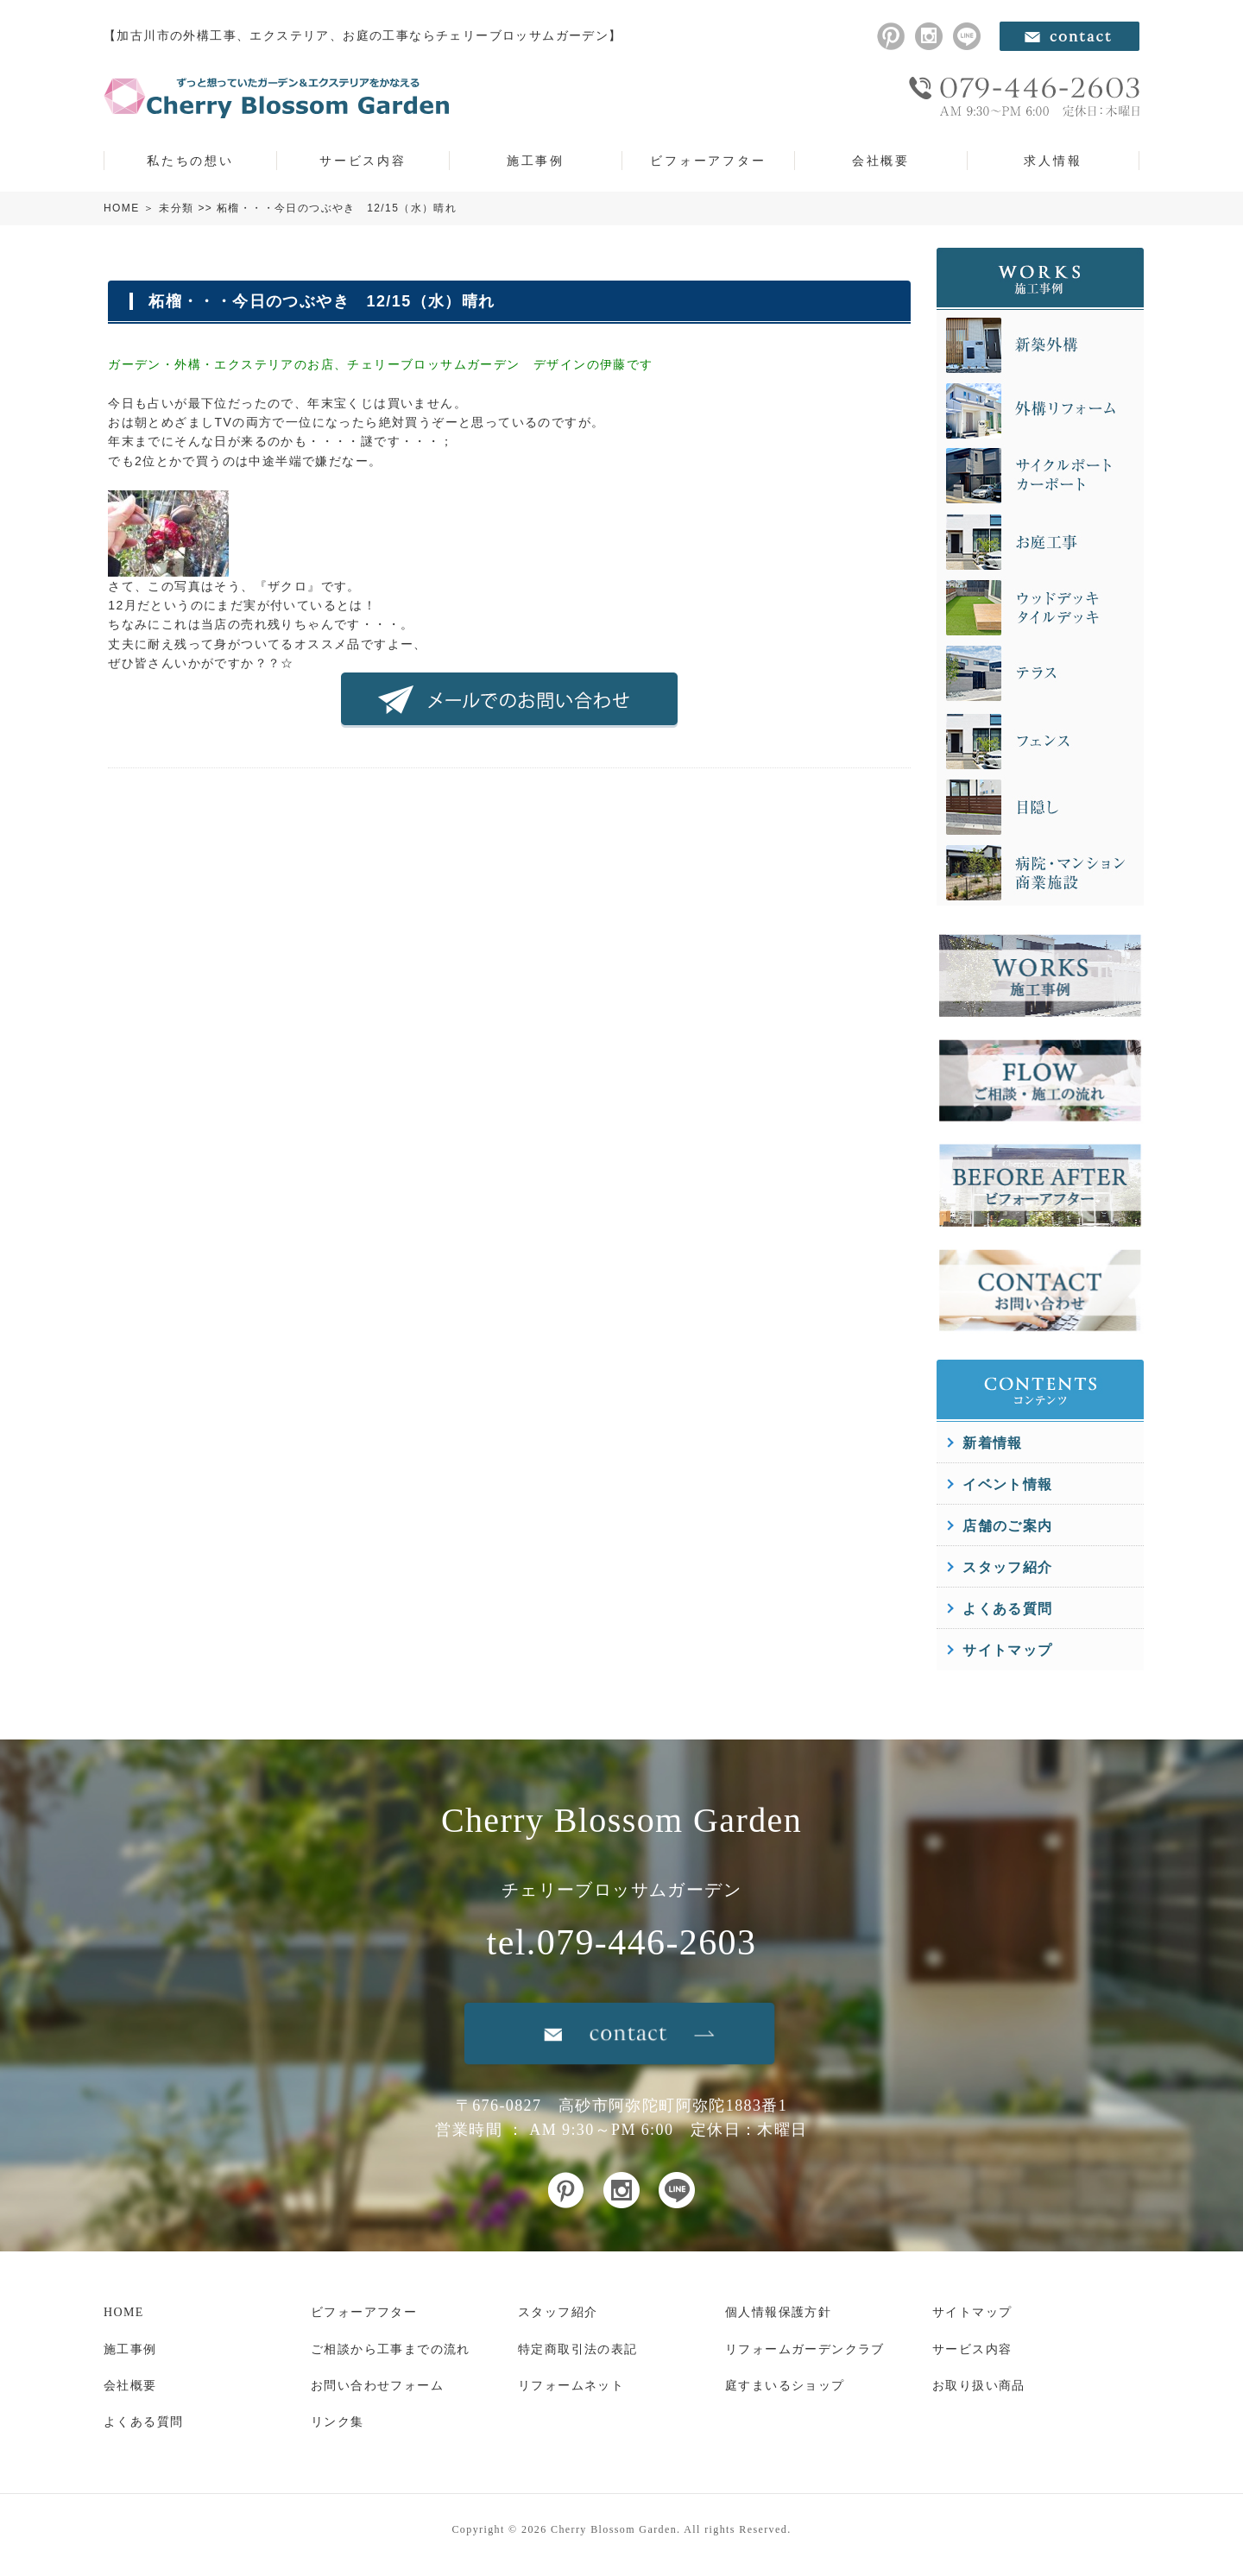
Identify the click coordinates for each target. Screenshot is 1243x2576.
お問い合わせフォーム (377, 2385)
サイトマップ (1007, 1650)
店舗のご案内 (1007, 1525)
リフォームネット (571, 2385)
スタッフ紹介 (1007, 1567)
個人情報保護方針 (778, 2312)
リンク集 (337, 2421)
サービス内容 (363, 160)
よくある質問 (1007, 1608)
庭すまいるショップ (785, 2385)
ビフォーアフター (708, 160)
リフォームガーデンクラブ (805, 2349)
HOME (122, 208)
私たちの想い (190, 160)
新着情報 (992, 1443)
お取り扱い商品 (978, 2385)
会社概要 (881, 160)
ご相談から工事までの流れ (390, 2349)
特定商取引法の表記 (578, 2349)
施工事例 (536, 160)
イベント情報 (1007, 1484)
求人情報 (1053, 160)
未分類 (176, 208)
